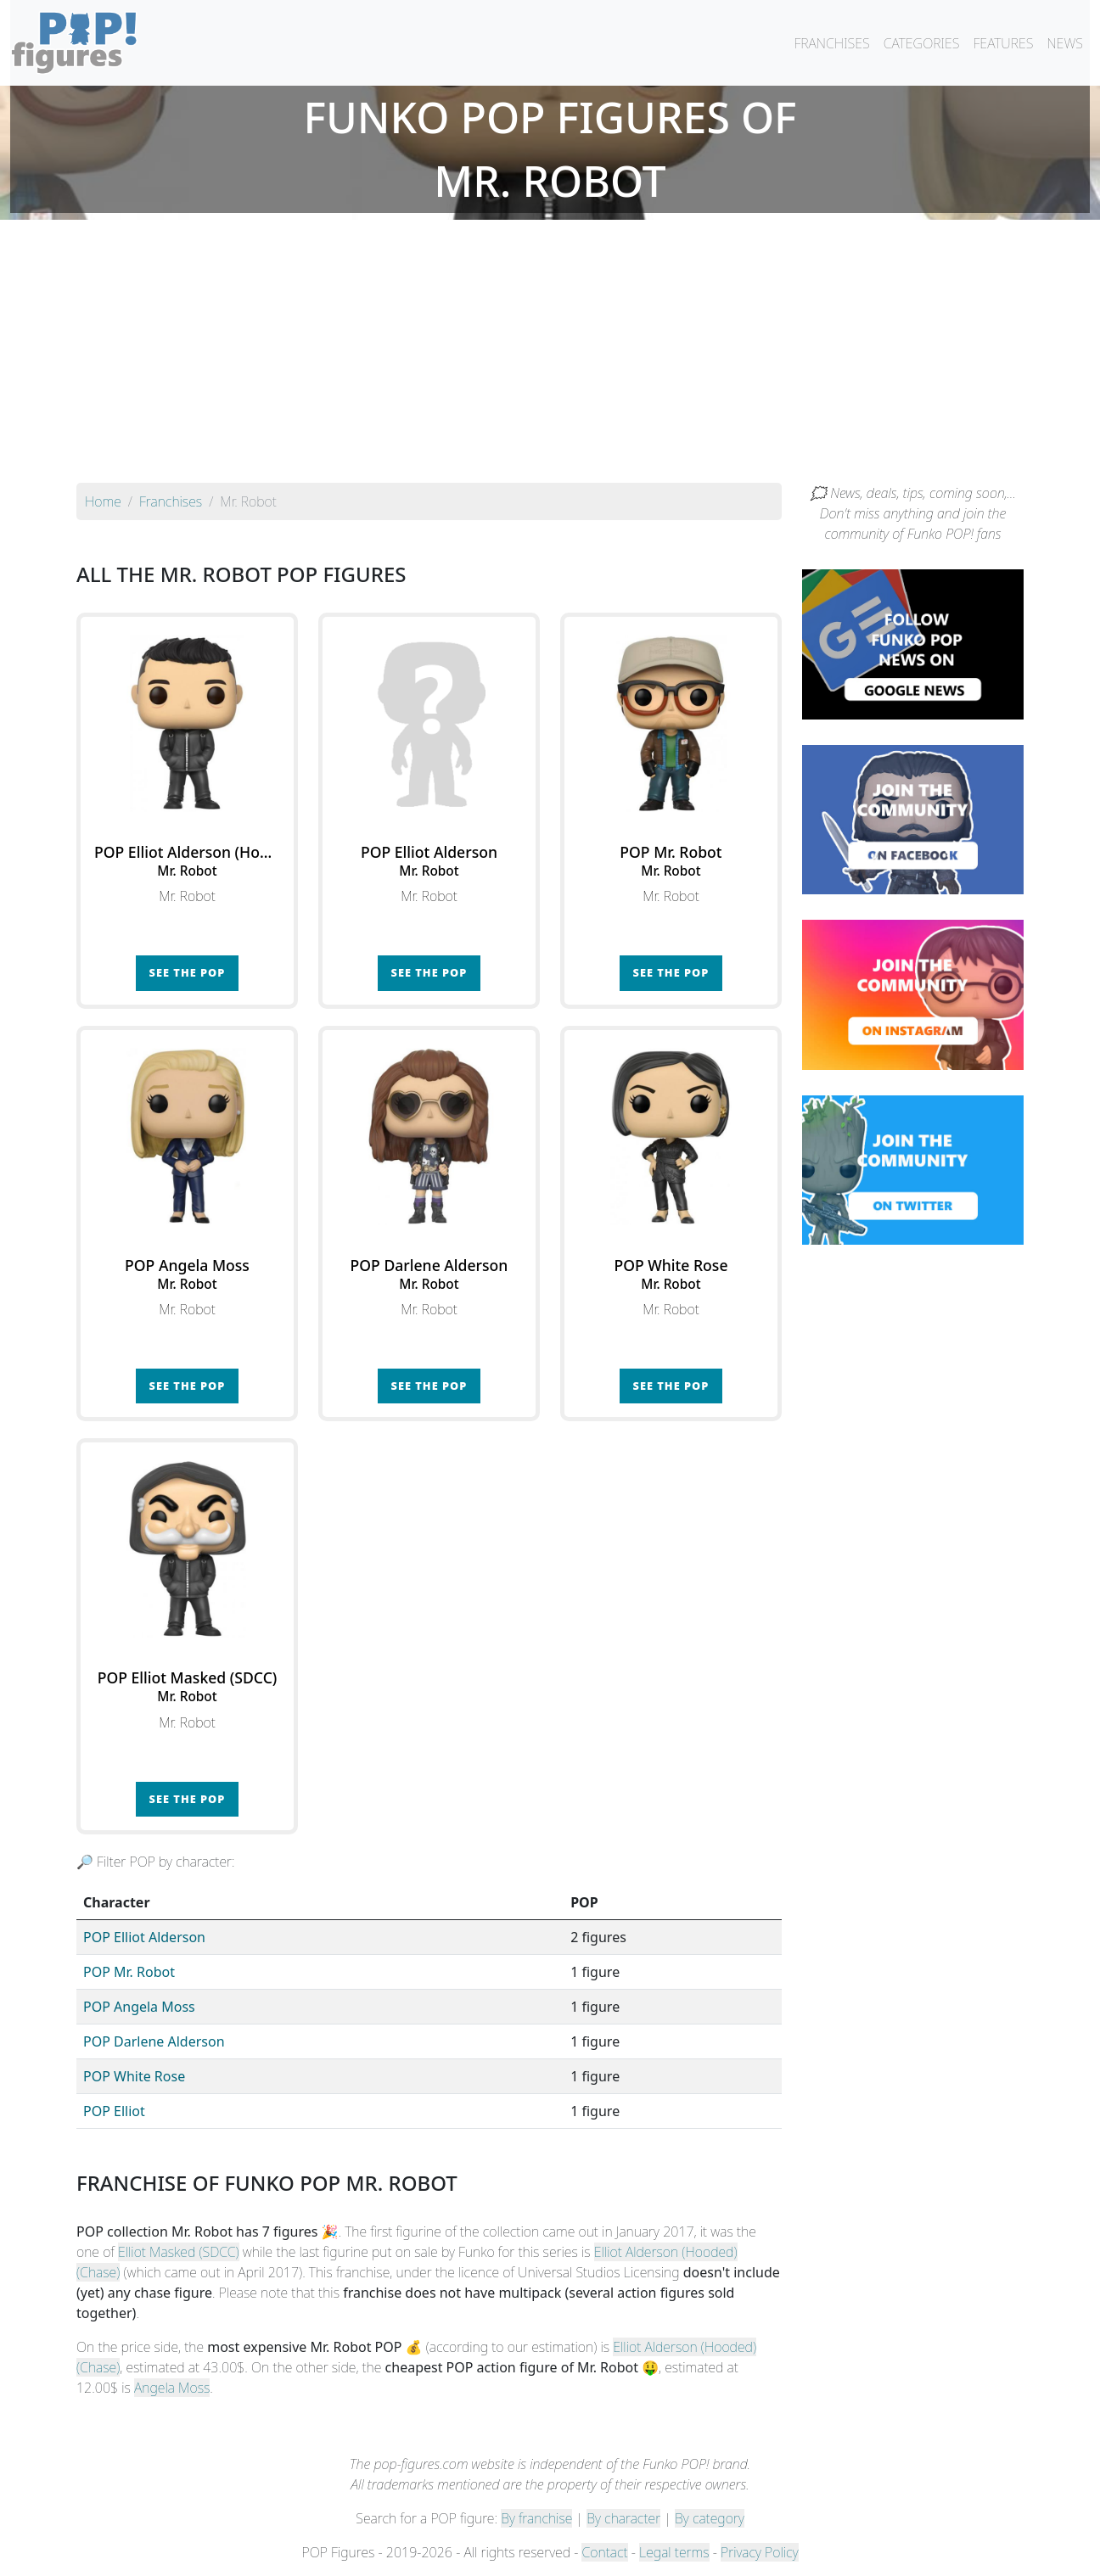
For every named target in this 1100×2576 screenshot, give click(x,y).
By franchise (536, 2518)
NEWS (1065, 43)
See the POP (187, 972)
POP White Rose (134, 2076)
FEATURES (1003, 43)
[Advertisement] (550, 355)
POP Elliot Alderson (144, 1937)
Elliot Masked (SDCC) (178, 2252)
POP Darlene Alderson (154, 2041)
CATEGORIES (922, 43)
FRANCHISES (831, 43)
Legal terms (674, 2552)
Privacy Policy (760, 2552)
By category (709, 2518)
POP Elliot (114, 2111)
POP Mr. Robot (129, 1972)
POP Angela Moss (139, 2006)
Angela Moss (172, 2387)
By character (623, 2518)
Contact (604, 2552)
